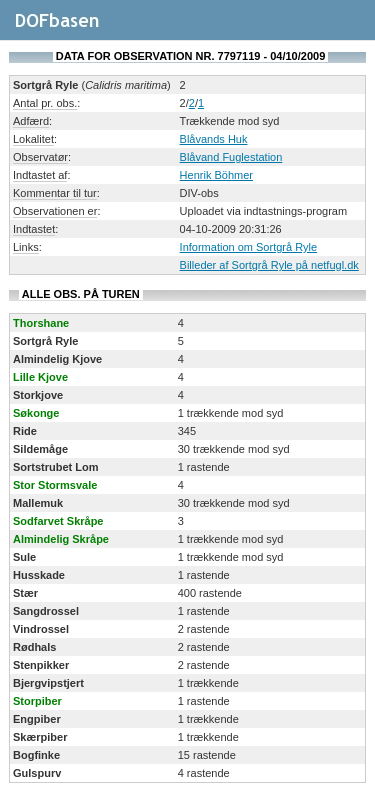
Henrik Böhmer (216, 175)
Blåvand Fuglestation (231, 157)
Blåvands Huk (214, 139)
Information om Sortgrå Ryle (249, 247)
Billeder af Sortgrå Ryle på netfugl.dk (269, 265)
